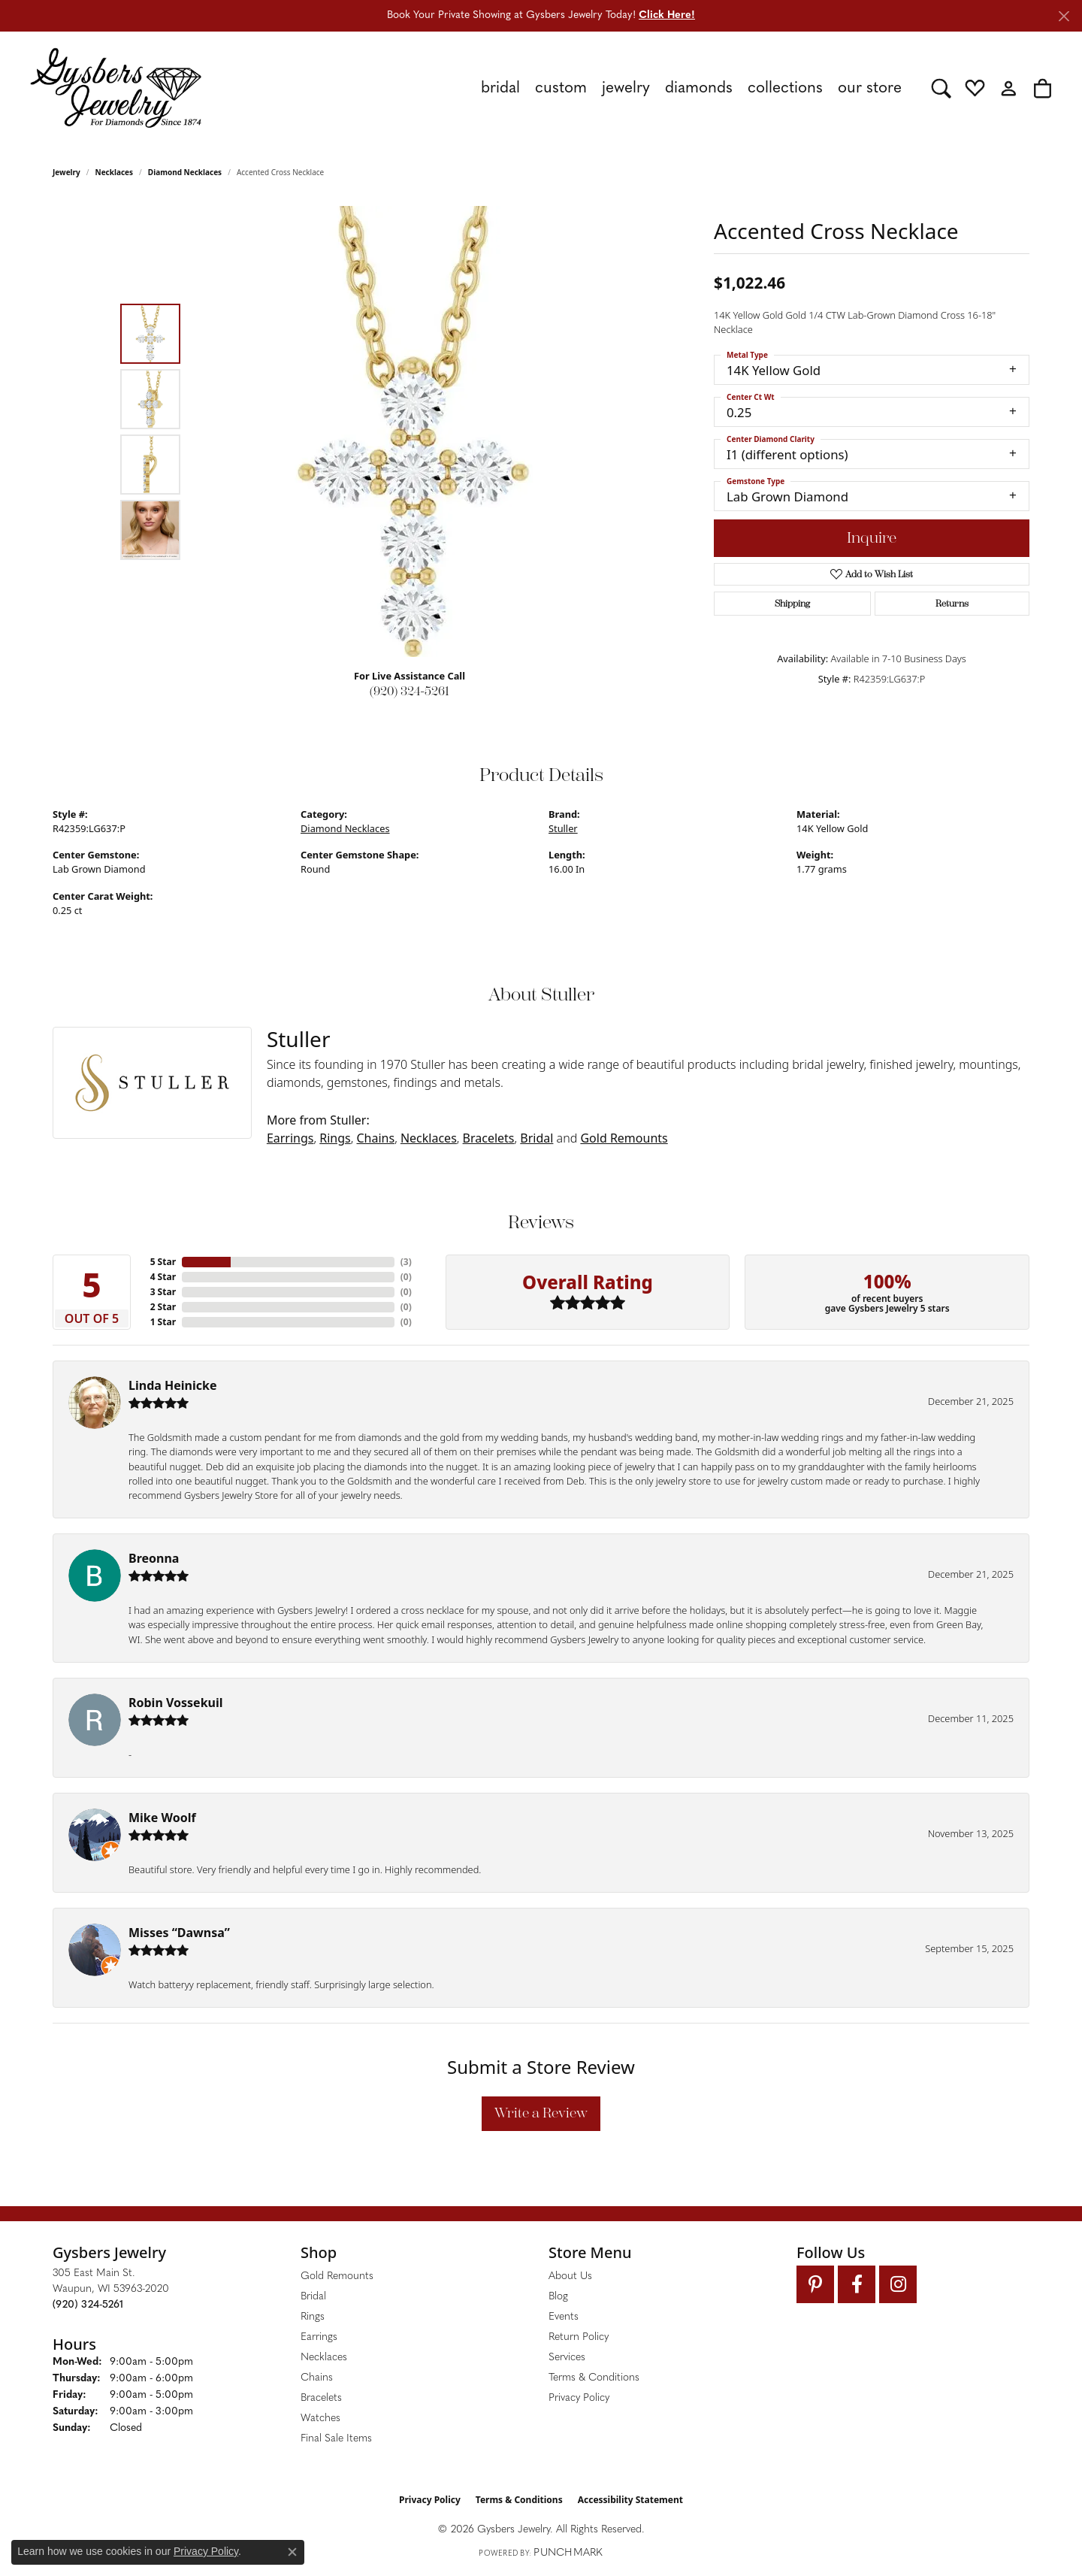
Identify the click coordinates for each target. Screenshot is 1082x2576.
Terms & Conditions (594, 2378)
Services (567, 2357)
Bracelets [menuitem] (321, 2398)
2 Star (163, 1306)
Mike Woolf (162, 1817)
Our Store (870, 88)
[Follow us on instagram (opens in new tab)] (898, 2284)
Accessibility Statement (630, 2499)
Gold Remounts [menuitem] (337, 2276)
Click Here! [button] (667, 15)
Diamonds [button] (699, 88)
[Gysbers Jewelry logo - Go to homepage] (116, 88)
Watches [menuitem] (320, 2418)
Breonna (153, 1558)
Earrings (290, 1138)
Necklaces (114, 172)
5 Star (163, 1261)
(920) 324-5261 (409, 691)
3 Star (163, 1291)
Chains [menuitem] (317, 2378)
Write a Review (541, 2113)
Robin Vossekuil (175, 1702)
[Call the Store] (88, 2305)
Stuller (563, 828)
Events (564, 2317)
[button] (941, 88)
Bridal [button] (500, 88)
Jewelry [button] (626, 88)
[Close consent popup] (292, 2551)
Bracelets (489, 1138)
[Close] (1063, 16)
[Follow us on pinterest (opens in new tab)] (815, 2284)
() (406, 1261)
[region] (413, 431)
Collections (785, 88)
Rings (334, 1138)
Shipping (792, 603)
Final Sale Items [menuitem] (336, 2438)
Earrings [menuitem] (319, 2337)
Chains (376, 1138)
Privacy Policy (579, 2398)
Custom (561, 88)
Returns (952, 603)
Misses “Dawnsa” (179, 1932)
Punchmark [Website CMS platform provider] (568, 2553)
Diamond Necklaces (185, 172)
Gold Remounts (623, 1138)
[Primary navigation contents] (566, 88)
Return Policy (579, 2337)
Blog (558, 2296)
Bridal (536, 1138)
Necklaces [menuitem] (324, 2357)
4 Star (163, 1276)
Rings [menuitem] (313, 2317)
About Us (570, 2276)
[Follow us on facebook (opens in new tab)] (856, 2284)
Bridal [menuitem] (313, 2296)
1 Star (163, 1321)
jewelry (66, 172)
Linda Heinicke (172, 1385)
